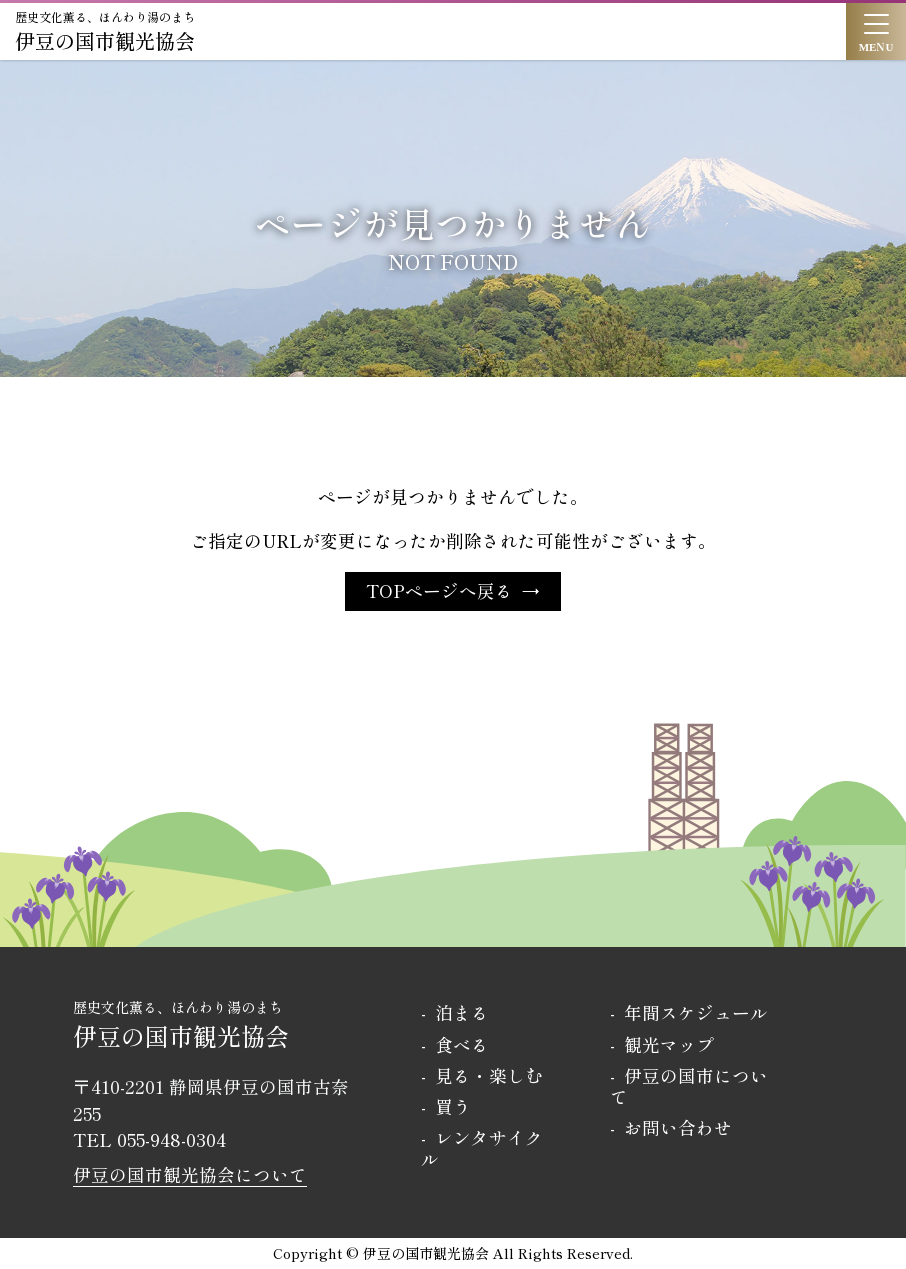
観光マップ (669, 1044)
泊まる (462, 1012)
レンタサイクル (482, 1148)
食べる (462, 1044)
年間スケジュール (696, 1012)
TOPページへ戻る (439, 590)
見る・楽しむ (489, 1075)
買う (453, 1106)
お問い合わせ (678, 1127)
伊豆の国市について (689, 1086)
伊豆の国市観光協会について (190, 1174)
